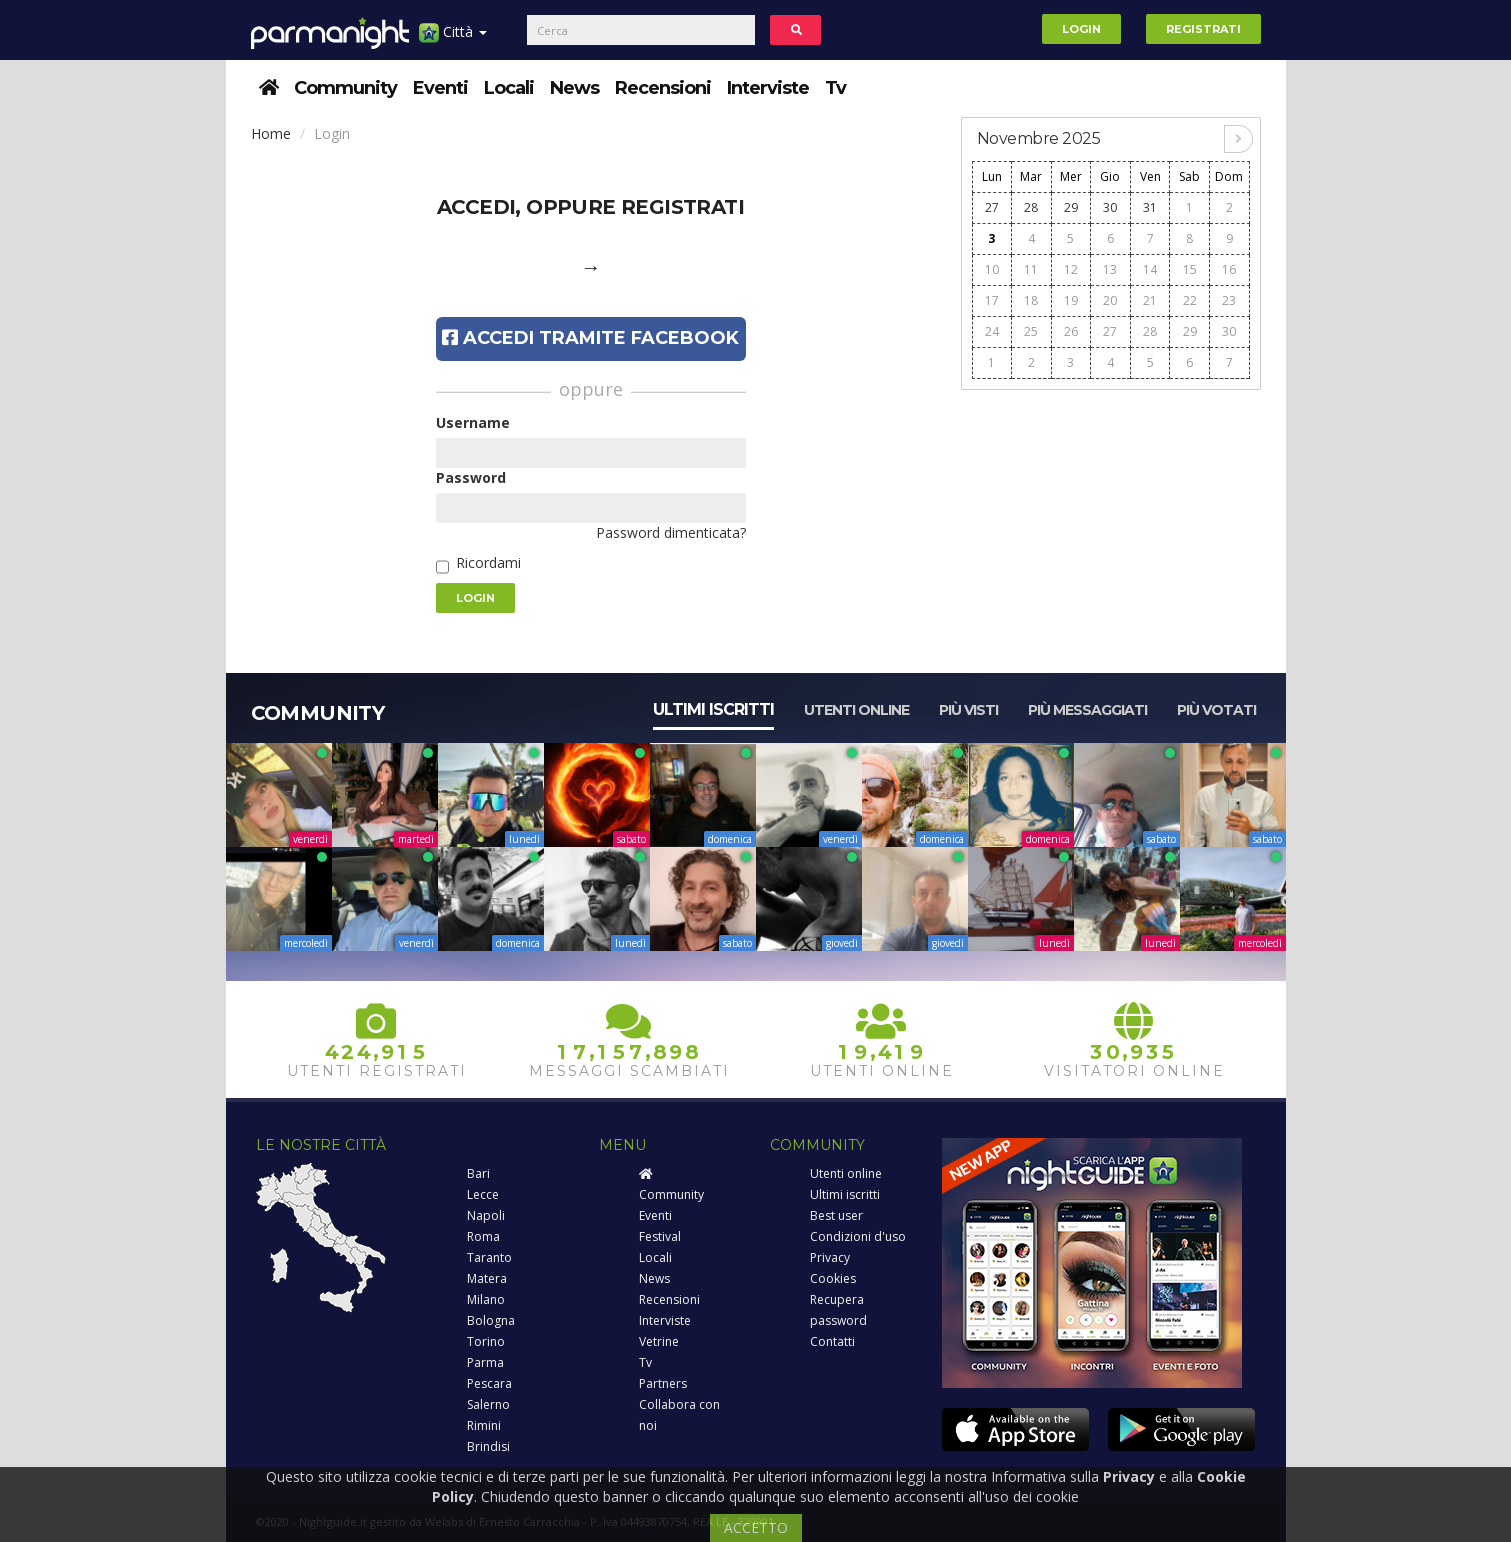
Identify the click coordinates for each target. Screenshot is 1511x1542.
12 (1071, 269)
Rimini (484, 1425)
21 (1150, 300)
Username (473, 422)
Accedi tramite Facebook (590, 338)
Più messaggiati (1087, 710)
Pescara (489, 1383)
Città (453, 39)
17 (992, 300)
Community (345, 88)
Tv (835, 88)
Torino (486, 1341)
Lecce (483, 1194)
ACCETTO (756, 1527)
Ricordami (488, 562)
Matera (487, 1278)
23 (1229, 300)
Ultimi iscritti (713, 709)
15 (1190, 269)
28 (1031, 207)
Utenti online (856, 710)
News (574, 88)
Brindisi (488, 1446)
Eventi (440, 88)
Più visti (968, 710)
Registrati (1203, 29)
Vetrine (659, 1341)
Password (471, 477)
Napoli (486, 1215)
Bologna (491, 1320)
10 (992, 269)
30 (1110, 207)
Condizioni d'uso (858, 1236)
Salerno (488, 1404)
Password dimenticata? (671, 532)
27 (992, 207)
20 (1110, 300)
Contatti (832, 1341)
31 (1150, 207)
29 (1071, 207)
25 (1031, 331)
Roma (483, 1236)
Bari (478, 1173)
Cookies (833, 1278)
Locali (509, 88)
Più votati (1216, 710)
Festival (660, 1236)
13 (1110, 269)
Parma (485, 1362)
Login (1081, 29)
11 (1031, 269)
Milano (486, 1299)
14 (1150, 269)
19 (1071, 300)
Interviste (768, 88)
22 (1190, 300)
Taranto (489, 1257)
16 (1229, 269)
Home (271, 133)
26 (1071, 331)
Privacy (830, 1257)
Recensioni (663, 88)
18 (1031, 300)
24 (992, 331)
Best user (836, 1215)
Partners (663, 1383)
